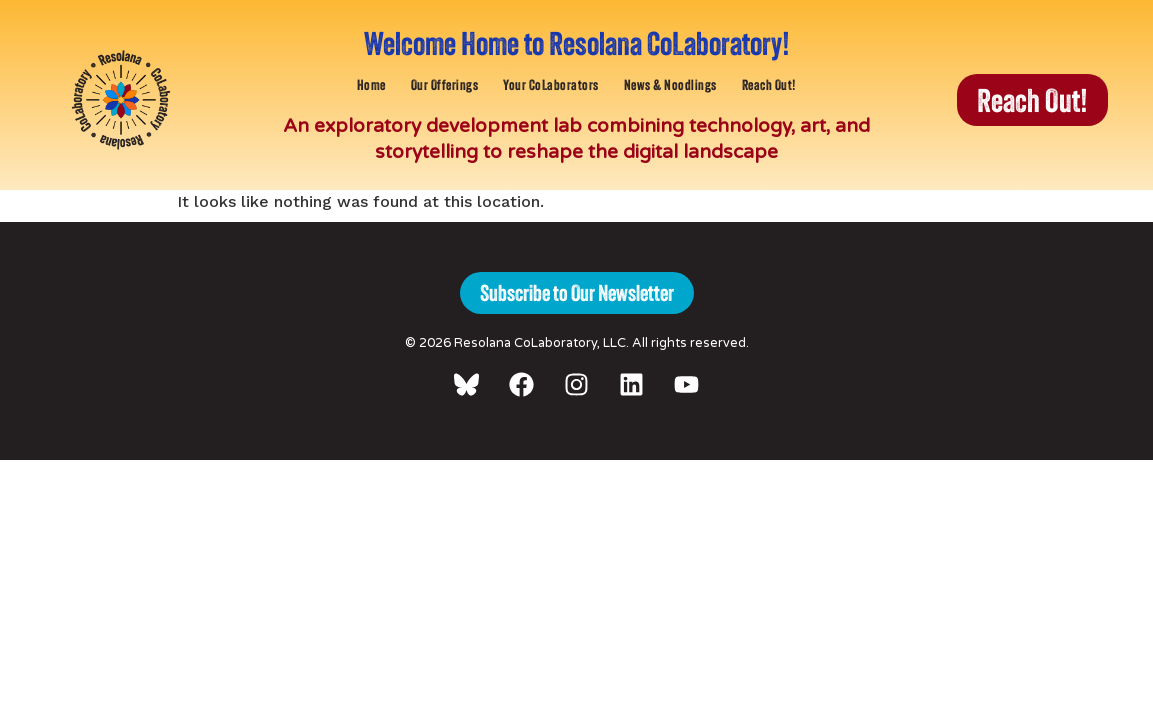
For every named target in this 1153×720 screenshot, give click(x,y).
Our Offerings (445, 84)
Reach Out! (769, 84)
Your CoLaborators (551, 84)
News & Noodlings (670, 84)
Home (371, 84)
